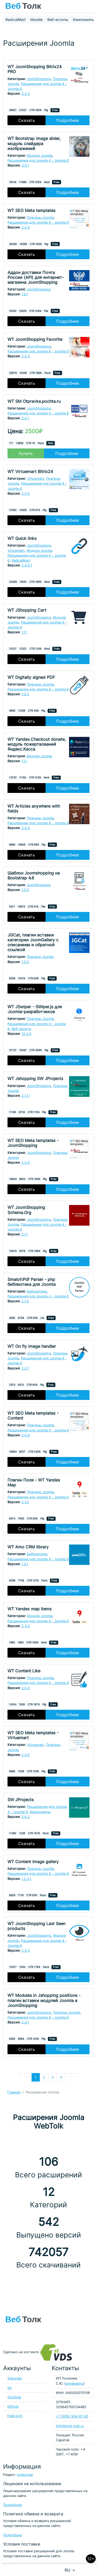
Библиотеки (37, 1291)
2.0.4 (25, 227)
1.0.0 (25, 694)
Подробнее (67, 120)
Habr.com (15, 2416)
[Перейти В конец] (75, 2075)
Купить (26, 453)
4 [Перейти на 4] (61, 2077)
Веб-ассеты (57, 19)
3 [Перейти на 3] (52, 2077)
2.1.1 (24, 1234)
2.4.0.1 (26, 565)
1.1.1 (24, 632)
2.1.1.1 (25, 1096)
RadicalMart (15, 19)
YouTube (14, 2397)
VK (9, 2388)
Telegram (14, 2378)
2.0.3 (25, 356)
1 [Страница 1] (35, 2077)
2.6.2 (25, 1817)
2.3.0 (25, 1626)
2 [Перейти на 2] (44, 2077)
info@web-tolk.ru (70, 2426)
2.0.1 (25, 418)
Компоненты (84, 19)
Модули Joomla (39, 155)
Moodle (36, 19)
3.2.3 (25, 94)
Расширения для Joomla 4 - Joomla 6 (38, 160)
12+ (90, 2558)
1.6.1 (24, 294)
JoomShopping (39, 79)
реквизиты (74, 2383)
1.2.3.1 (26, 1879)
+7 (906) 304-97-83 (72, 2416)
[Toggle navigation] (90, 6)
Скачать (26, 120)
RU (68, 2570)
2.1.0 (25, 1301)
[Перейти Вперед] (68, 2075)
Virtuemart (35, 478)
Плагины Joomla (40, 217)
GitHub (13, 2406)
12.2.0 (26, 1034)
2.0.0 (25, 493)
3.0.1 (25, 165)
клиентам (25, 2475)
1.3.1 (24, 1564)
